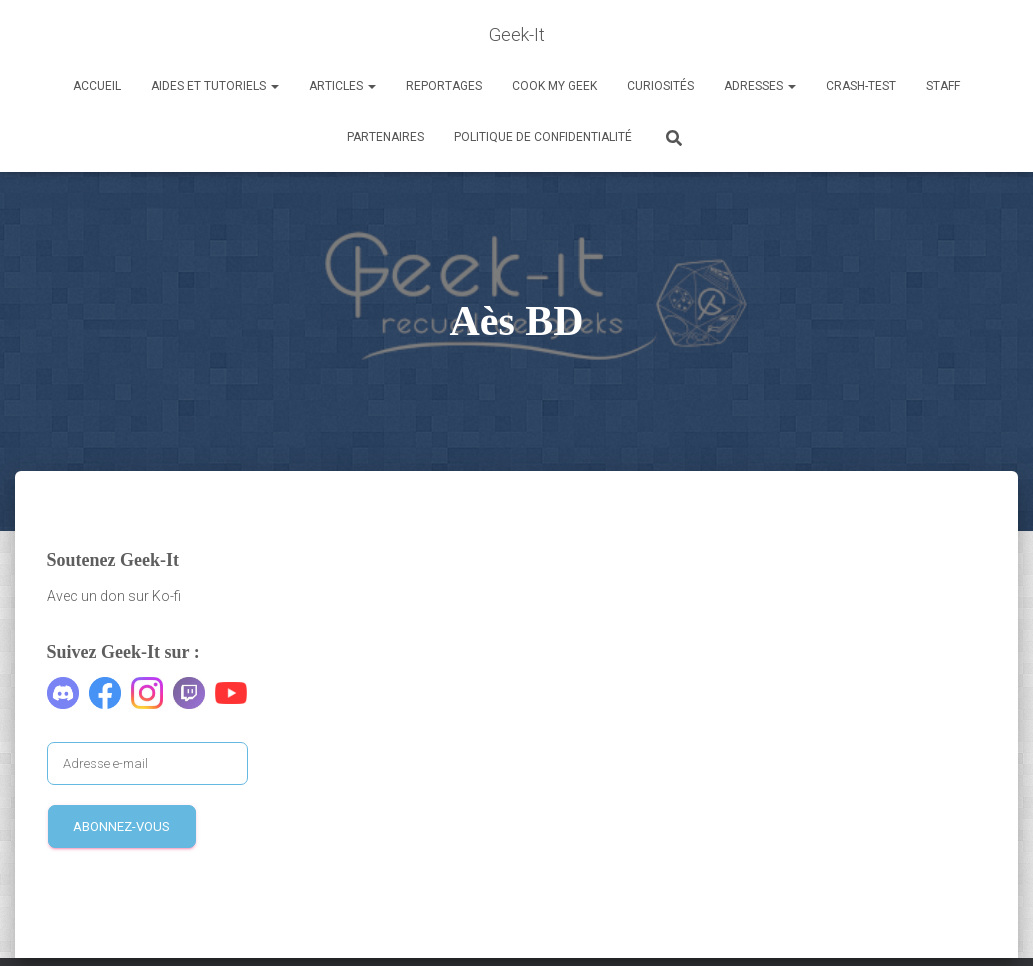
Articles (342, 86)
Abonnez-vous (121, 826)
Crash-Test (861, 86)
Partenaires (385, 137)
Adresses (760, 86)
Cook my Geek (554, 86)
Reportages (444, 86)
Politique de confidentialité (543, 137)
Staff (943, 86)
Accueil (97, 86)
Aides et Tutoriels (215, 86)
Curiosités (660, 86)
